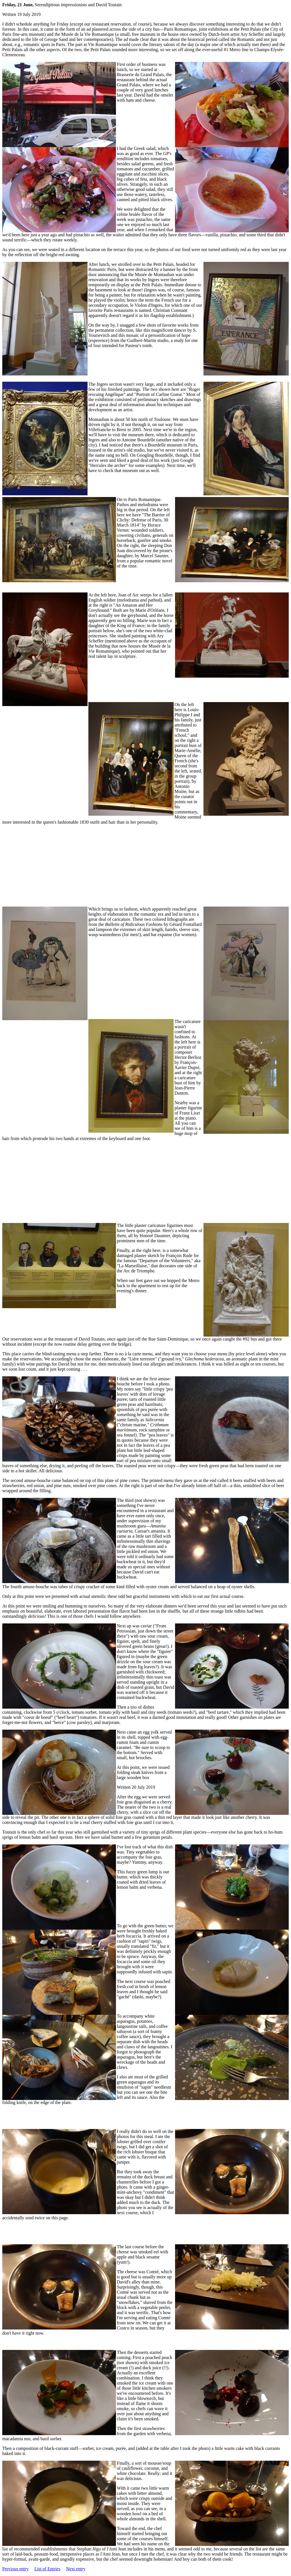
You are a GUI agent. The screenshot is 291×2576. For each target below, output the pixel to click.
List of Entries (47, 2568)
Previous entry (15, 2568)
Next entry (75, 2568)
